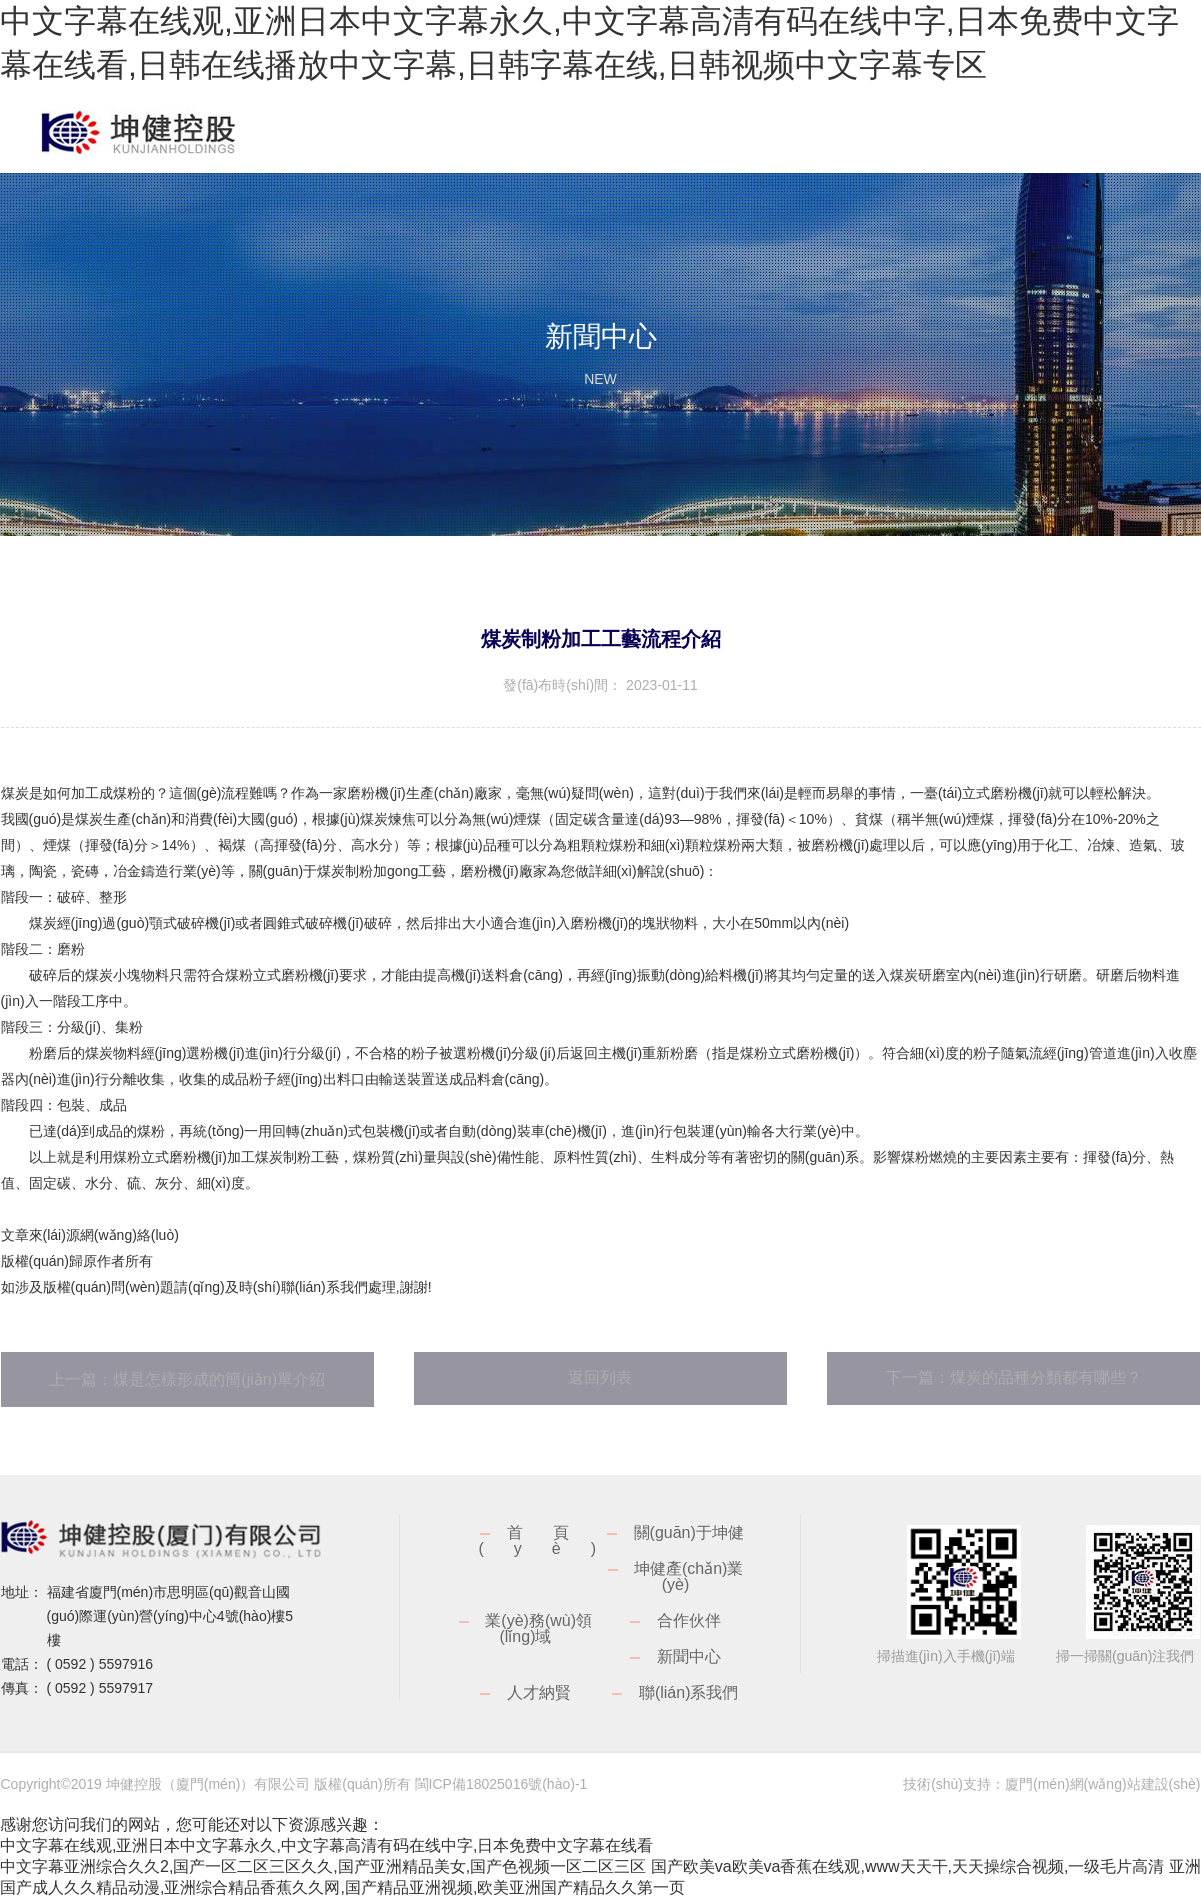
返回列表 (600, 1377)
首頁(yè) (552, 1540)
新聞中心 (689, 1656)
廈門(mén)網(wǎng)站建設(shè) (1102, 1784)
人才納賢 (539, 1692)
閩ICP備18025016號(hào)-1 (501, 1784)
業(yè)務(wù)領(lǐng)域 (538, 1628)
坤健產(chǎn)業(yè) (688, 1576)
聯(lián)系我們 (689, 1692)
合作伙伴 (689, 1620)
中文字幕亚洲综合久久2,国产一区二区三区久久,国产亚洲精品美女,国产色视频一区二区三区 (323, 1866)
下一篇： (1014, 1377)
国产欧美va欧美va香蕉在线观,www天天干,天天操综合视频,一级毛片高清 (908, 1866)
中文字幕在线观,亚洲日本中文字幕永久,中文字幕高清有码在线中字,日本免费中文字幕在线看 (326, 1845)
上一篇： (187, 1379)
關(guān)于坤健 (689, 1532)
